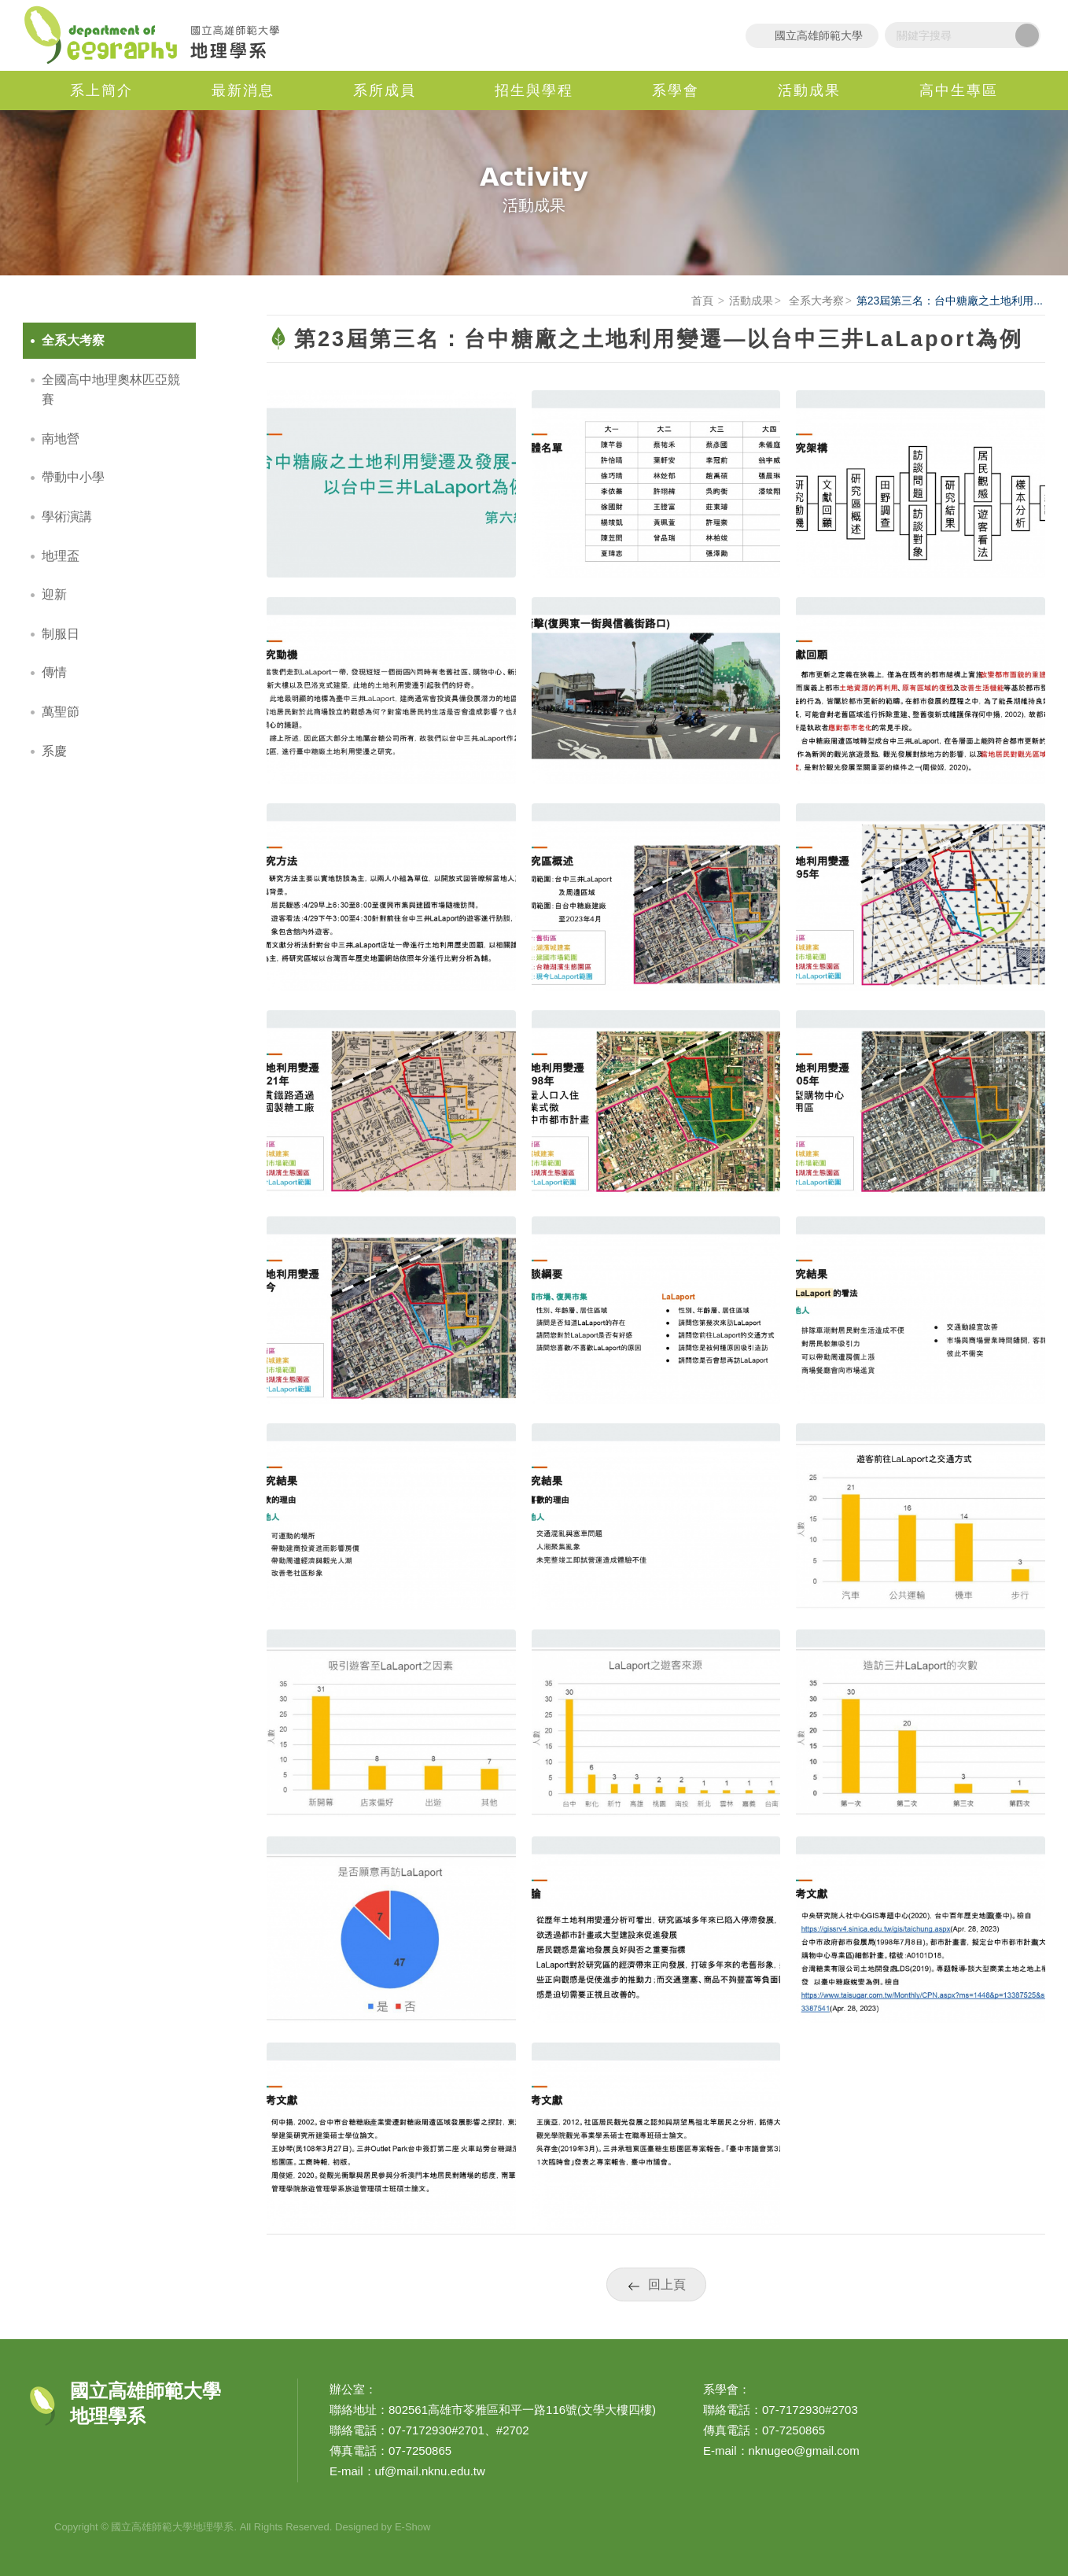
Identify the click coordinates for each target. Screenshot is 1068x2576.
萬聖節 (60, 711)
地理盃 (60, 556)
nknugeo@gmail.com (804, 2450)
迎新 (54, 594)
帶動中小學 (73, 477)
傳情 (54, 672)
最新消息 (243, 90)
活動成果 (809, 90)
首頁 (702, 300)
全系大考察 (815, 300)
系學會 (675, 90)
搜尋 (1027, 35)
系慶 (54, 751)
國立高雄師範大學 (819, 35)
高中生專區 (958, 90)
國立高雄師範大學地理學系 (160, 35)
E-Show (413, 2527)
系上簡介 (101, 90)
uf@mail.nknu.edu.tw (430, 2471)
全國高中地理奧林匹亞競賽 (111, 390)
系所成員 (384, 90)
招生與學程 (534, 90)
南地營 (60, 438)
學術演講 (67, 516)
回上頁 (667, 2284)
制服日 (60, 633)
